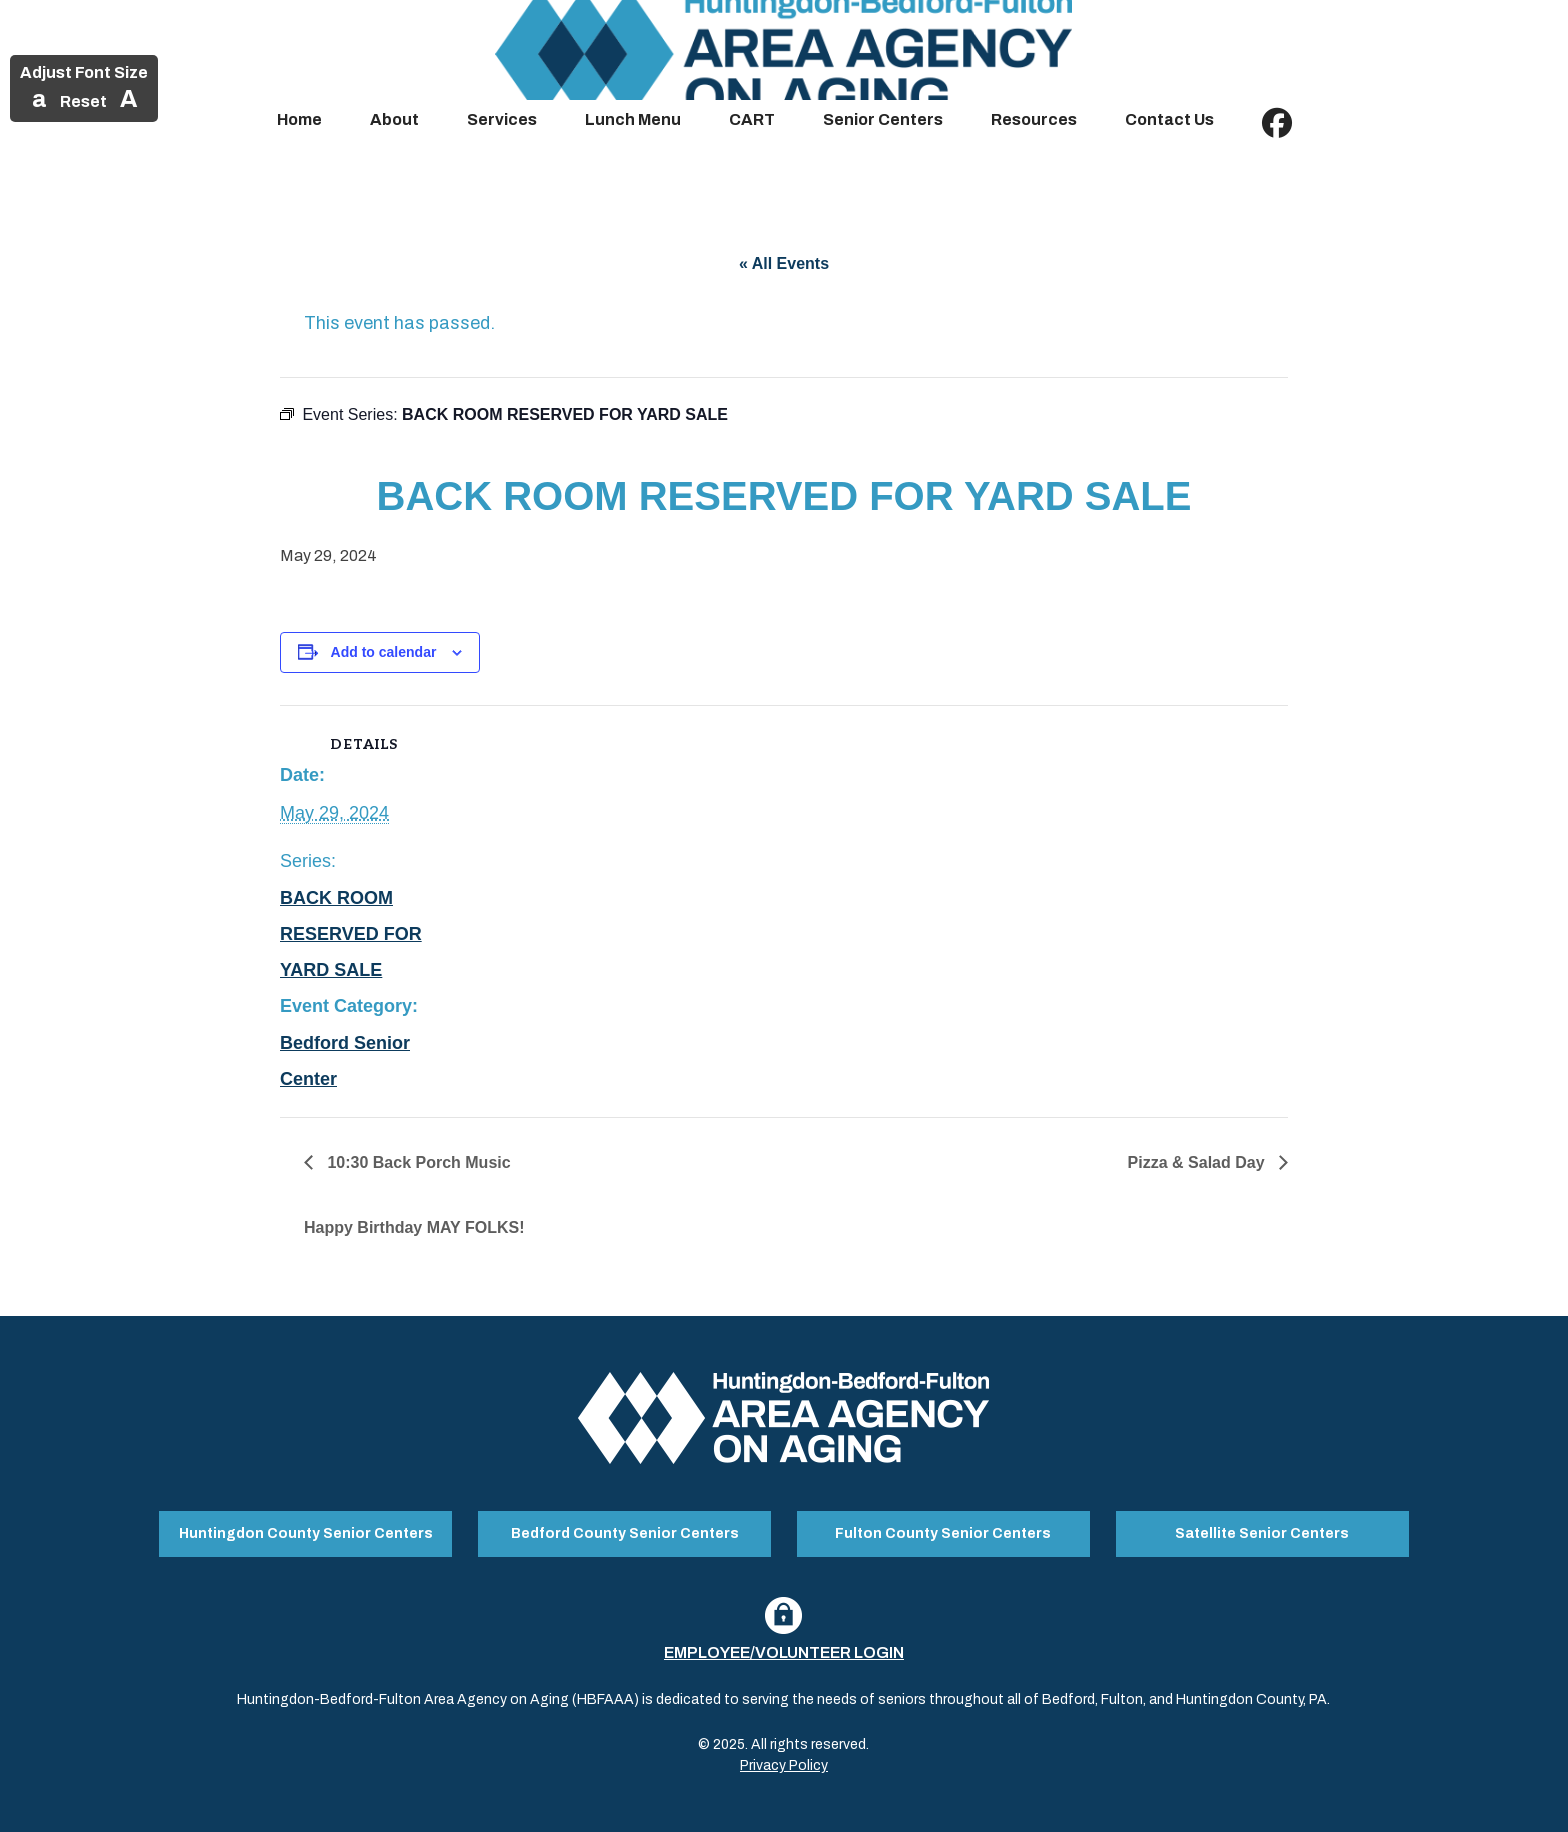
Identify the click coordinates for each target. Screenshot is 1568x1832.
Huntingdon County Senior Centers (306, 1533)
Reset (83, 101)
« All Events (784, 263)
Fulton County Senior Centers (943, 1533)
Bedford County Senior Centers (625, 1533)
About (394, 119)
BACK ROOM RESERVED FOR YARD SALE (351, 934)
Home (299, 119)
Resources (1034, 119)
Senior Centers (883, 119)
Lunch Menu (633, 119)
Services (502, 119)
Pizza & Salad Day (1198, 1162)
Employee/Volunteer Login (784, 1652)
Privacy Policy (784, 1765)
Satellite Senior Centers (1262, 1533)
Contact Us (1169, 119)
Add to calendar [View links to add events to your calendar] (384, 652)
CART (752, 119)
